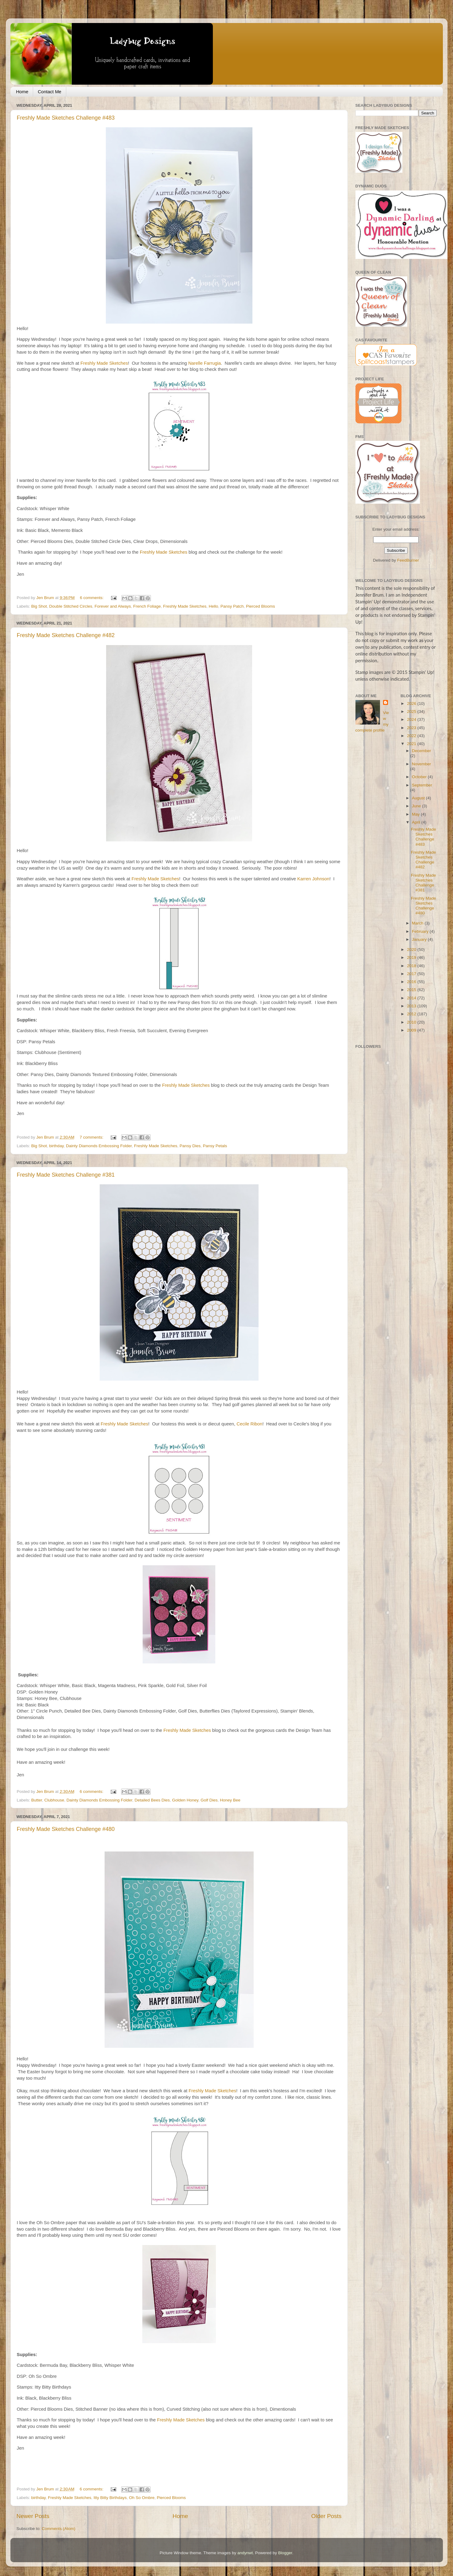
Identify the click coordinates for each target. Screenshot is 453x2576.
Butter (36, 1800)
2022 (412, 735)
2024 (412, 719)
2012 (412, 1014)
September (422, 785)
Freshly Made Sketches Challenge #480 (66, 1829)
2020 (412, 949)
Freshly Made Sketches (104, 363)
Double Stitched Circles (70, 606)
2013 (412, 1006)
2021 (412, 743)
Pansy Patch (232, 606)
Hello (213, 606)
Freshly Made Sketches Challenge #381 (66, 1175)
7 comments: (92, 1137)
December (421, 750)
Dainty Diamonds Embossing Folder (99, 1146)
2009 (412, 1030)
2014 (412, 998)
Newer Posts (33, 2516)
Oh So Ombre (141, 2497)
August (419, 798)
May (416, 814)
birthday (56, 1146)
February (421, 931)
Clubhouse (54, 1800)
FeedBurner (408, 560)
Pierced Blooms (260, 606)
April (416, 822)
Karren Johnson (313, 878)
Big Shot (39, 606)
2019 (412, 957)
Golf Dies (209, 1800)
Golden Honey (185, 1800)
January (420, 939)
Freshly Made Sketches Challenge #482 (66, 635)
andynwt (245, 2553)
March (418, 923)
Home (22, 91)
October (420, 777)
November (421, 764)
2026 (412, 703)
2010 (412, 1022)
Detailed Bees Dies (152, 1800)
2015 (412, 989)
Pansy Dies (190, 1146)
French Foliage (147, 606)
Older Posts (326, 2516)
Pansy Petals (215, 1146)
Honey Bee (230, 1800)
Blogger (285, 2553)
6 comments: (92, 597)
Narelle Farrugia (204, 363)
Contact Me (49, 91)
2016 (412, 981)
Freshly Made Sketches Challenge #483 (66, 118)
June (417, 806)
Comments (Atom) (58, 2528)
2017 (412, 973)
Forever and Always (112, 606)
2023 (412, 727)
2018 (412, 965)
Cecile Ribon (249, 1423)
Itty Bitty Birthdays (110, 2497)
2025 (412, 711)
